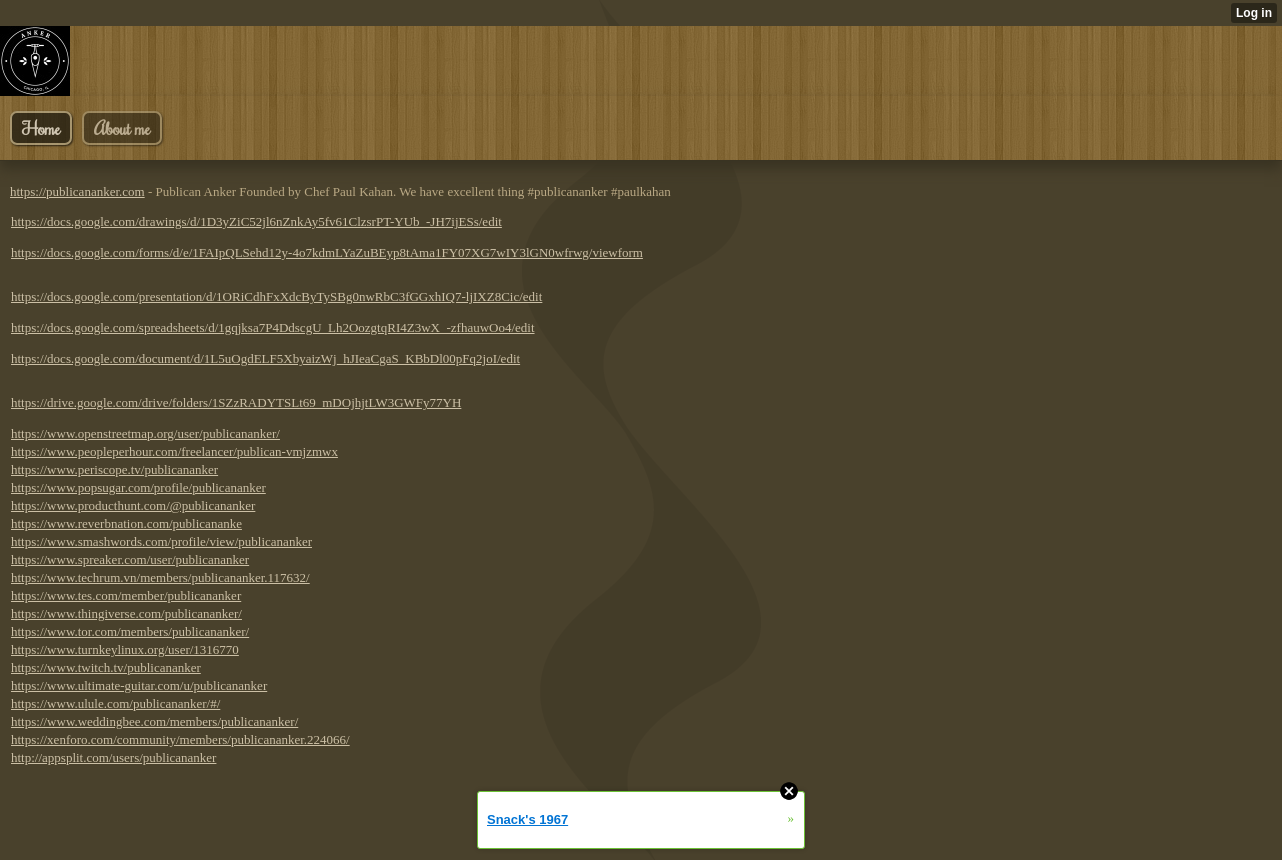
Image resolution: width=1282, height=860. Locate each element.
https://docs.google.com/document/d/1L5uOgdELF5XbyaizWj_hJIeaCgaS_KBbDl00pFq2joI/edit (265, 358)
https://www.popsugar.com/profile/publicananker (138, 487)
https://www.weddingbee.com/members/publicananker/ (154, 721)
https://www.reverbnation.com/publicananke (126, 523)
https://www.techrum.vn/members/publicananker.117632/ (160, 577)
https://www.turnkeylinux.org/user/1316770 (125, 649)
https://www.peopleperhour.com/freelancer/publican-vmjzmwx (174, 451)
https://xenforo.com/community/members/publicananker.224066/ (180, 739)
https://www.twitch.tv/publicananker (106, 667)
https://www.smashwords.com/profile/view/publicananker (161, 541)
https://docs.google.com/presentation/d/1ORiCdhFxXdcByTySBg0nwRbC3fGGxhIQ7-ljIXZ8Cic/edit (276, 296)
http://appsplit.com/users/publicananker (113, 757)
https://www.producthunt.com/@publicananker (133, 505)
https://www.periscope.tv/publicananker (114, 469)
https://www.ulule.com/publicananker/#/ (115, 703)
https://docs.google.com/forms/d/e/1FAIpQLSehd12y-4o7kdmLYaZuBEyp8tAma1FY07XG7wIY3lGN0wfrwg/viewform (327, 252)
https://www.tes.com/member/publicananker (126, 595)
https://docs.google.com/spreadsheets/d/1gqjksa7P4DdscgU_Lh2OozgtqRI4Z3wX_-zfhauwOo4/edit (273, 327)
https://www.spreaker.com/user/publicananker (130, 559)
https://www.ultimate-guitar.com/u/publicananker (139, 685)
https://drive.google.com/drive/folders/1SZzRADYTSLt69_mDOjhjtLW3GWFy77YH (236, 402)
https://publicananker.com (77, 191)
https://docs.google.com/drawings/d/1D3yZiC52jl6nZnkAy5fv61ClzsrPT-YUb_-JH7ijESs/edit (256, 221)
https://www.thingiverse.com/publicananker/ (126, 613)
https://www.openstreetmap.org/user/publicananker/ (145, 433)
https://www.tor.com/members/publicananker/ (130, 631)
